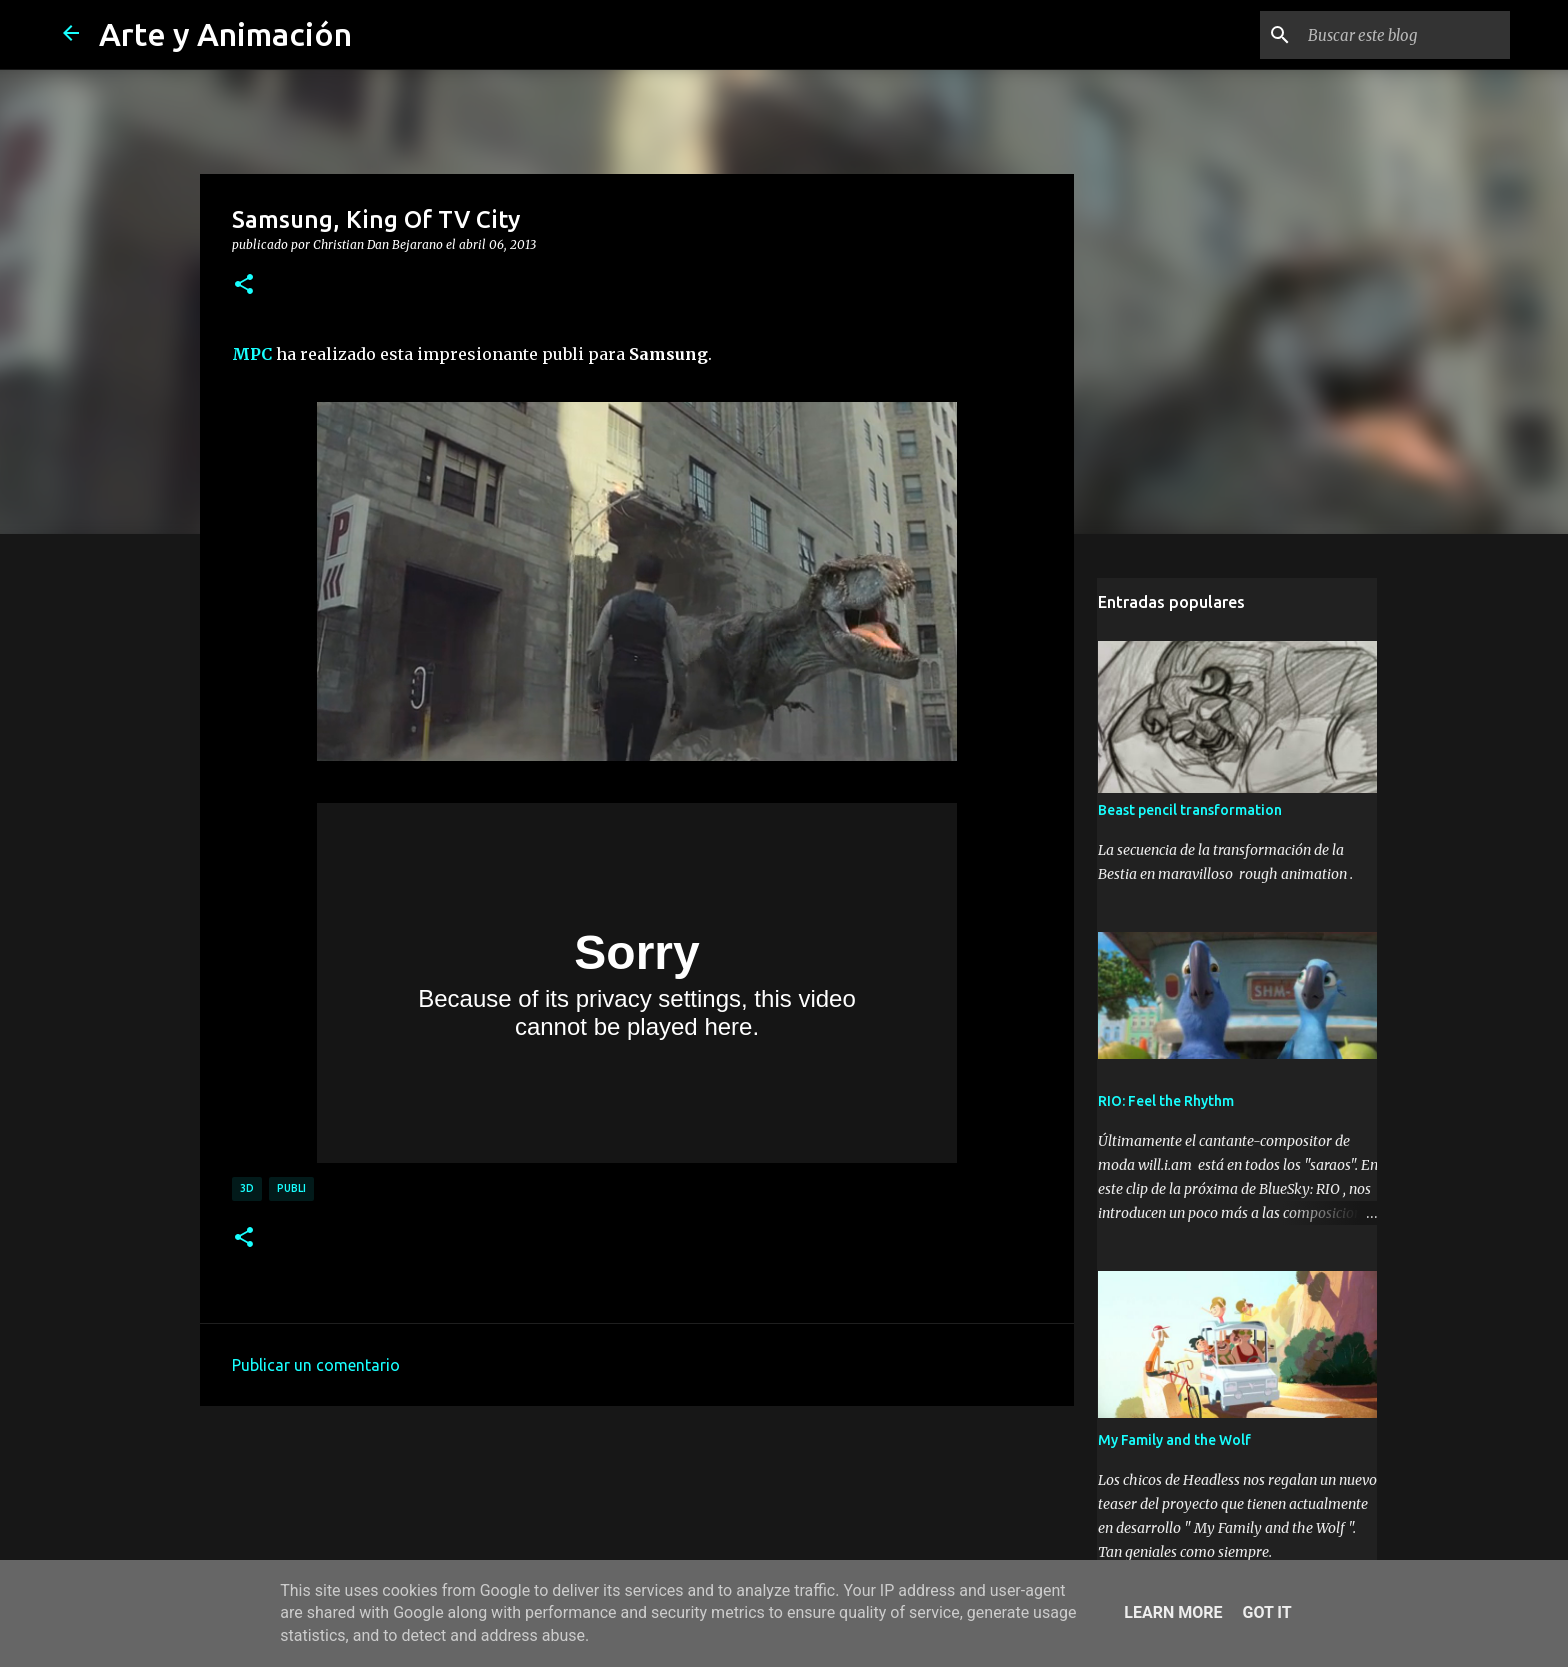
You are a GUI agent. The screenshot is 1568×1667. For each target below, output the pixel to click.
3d (247, 1188)
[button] (244, 285)
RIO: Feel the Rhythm (1165, 1103)
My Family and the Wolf (1173, 1442)
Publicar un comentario (316, 1365)
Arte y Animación (225, 34)
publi (291, 1188)
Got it (1266, 1612)
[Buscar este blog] (1405, 35)
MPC (252, 354)
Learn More (1173, 1612)
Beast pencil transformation (1189, 812)
